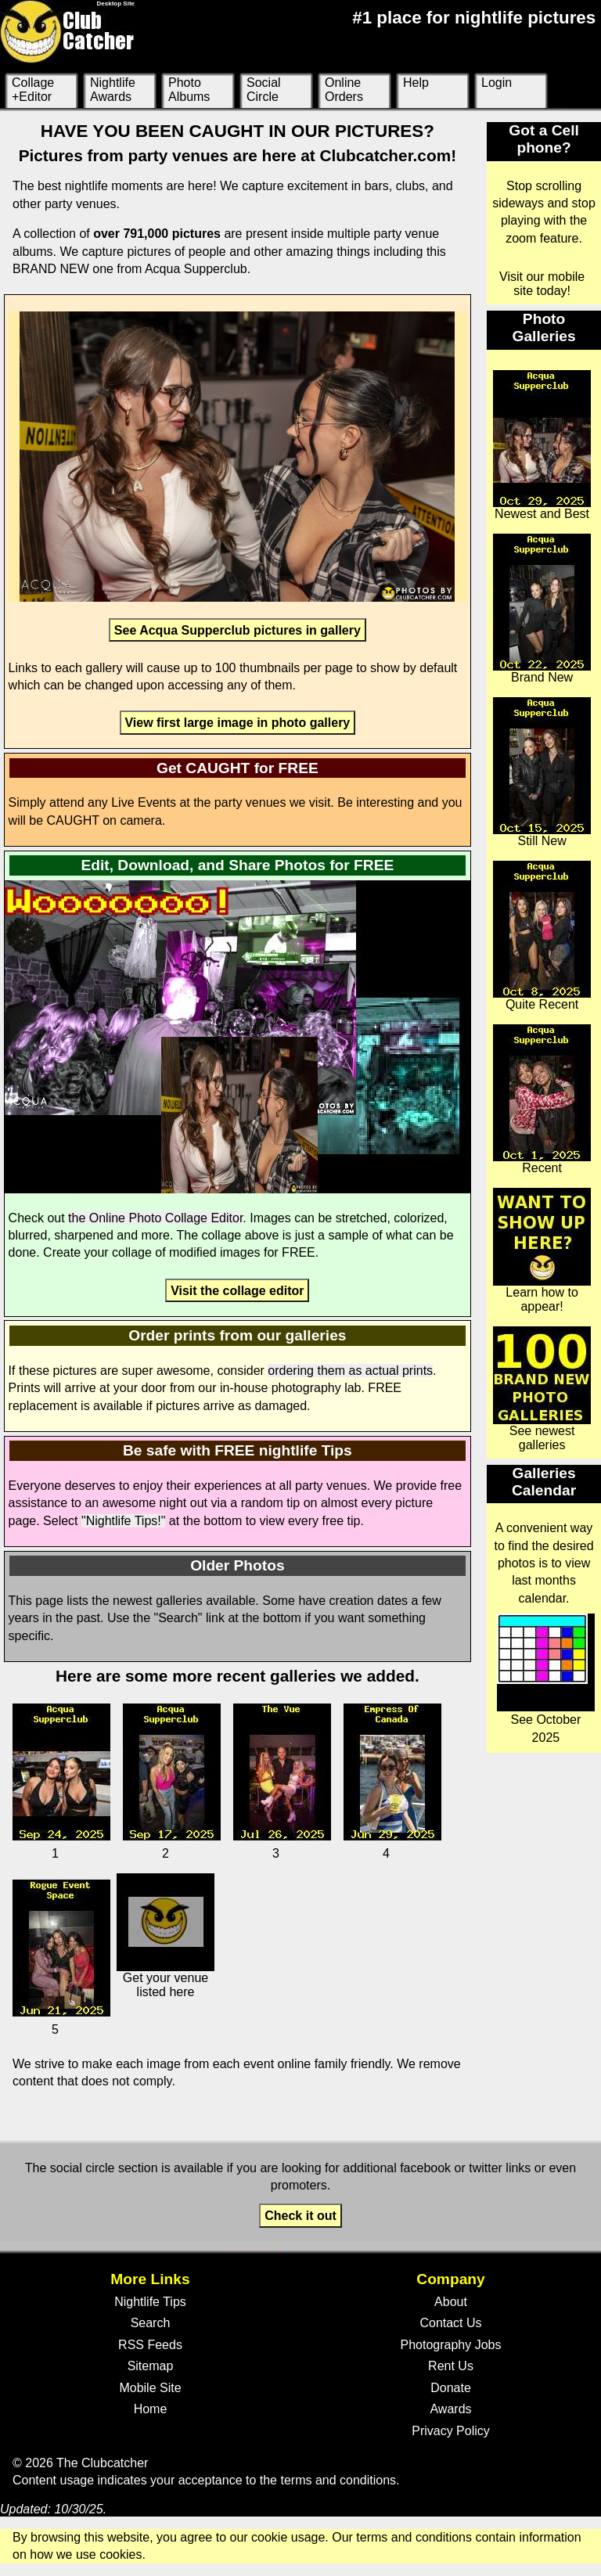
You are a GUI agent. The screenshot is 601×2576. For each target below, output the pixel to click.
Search (151, 2323)
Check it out (300, 2215)
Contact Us (450, 2323)
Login (496, 82)
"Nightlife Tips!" (123, 1520)
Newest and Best (542, 445)
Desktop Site (116, 3)
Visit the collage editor (237, 1290)
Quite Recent (542, 936)
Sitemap (151, 2366)
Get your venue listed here (165, 1936)
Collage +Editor (33, 89)
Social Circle (264, 89)
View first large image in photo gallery (237, 722)
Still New (542, 772)
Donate (450, 2387)
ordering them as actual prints (350, 1370)
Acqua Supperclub (196, 268)
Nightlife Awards (112, 89)
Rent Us (450, 2366)
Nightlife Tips (150, 2301)
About (450, 2301)
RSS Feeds (150, 2344)
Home (150, 2409)
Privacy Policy (451, 2430)
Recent (542, 1099)
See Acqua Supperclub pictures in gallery (237, 630)
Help (416, 82)
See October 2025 (546, 1678)
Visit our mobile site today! (542, 283)
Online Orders (344, 89)
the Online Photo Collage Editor (155, 1218)
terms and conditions (338, 2480)
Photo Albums (189, 89)
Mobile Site (150, 2387)
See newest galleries (542, 1389)
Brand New (542, 609)
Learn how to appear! (542, 1250)
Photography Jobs (451, 2344)
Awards (450, 2409)
